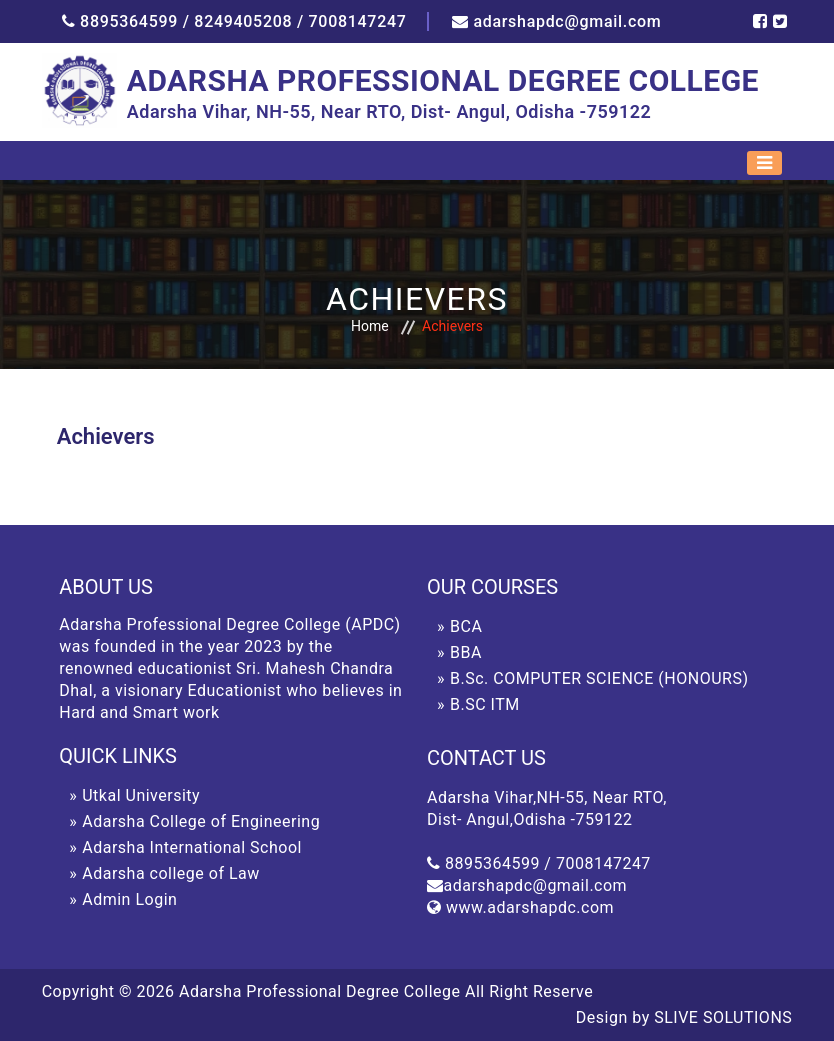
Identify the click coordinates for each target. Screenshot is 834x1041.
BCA (466, 626)
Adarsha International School (192, 847)
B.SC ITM (485, 704)
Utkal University (141, 795)
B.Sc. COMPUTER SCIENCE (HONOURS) (599, 678)
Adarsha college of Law (171, 873)
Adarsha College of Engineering (201, 821)
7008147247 (358, 21)
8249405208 (243, 21)
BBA (466, 652)
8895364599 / (135, 21)
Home (370, 326)
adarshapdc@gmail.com (567, 21)
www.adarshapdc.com (530, 907)
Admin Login (129, 899)
